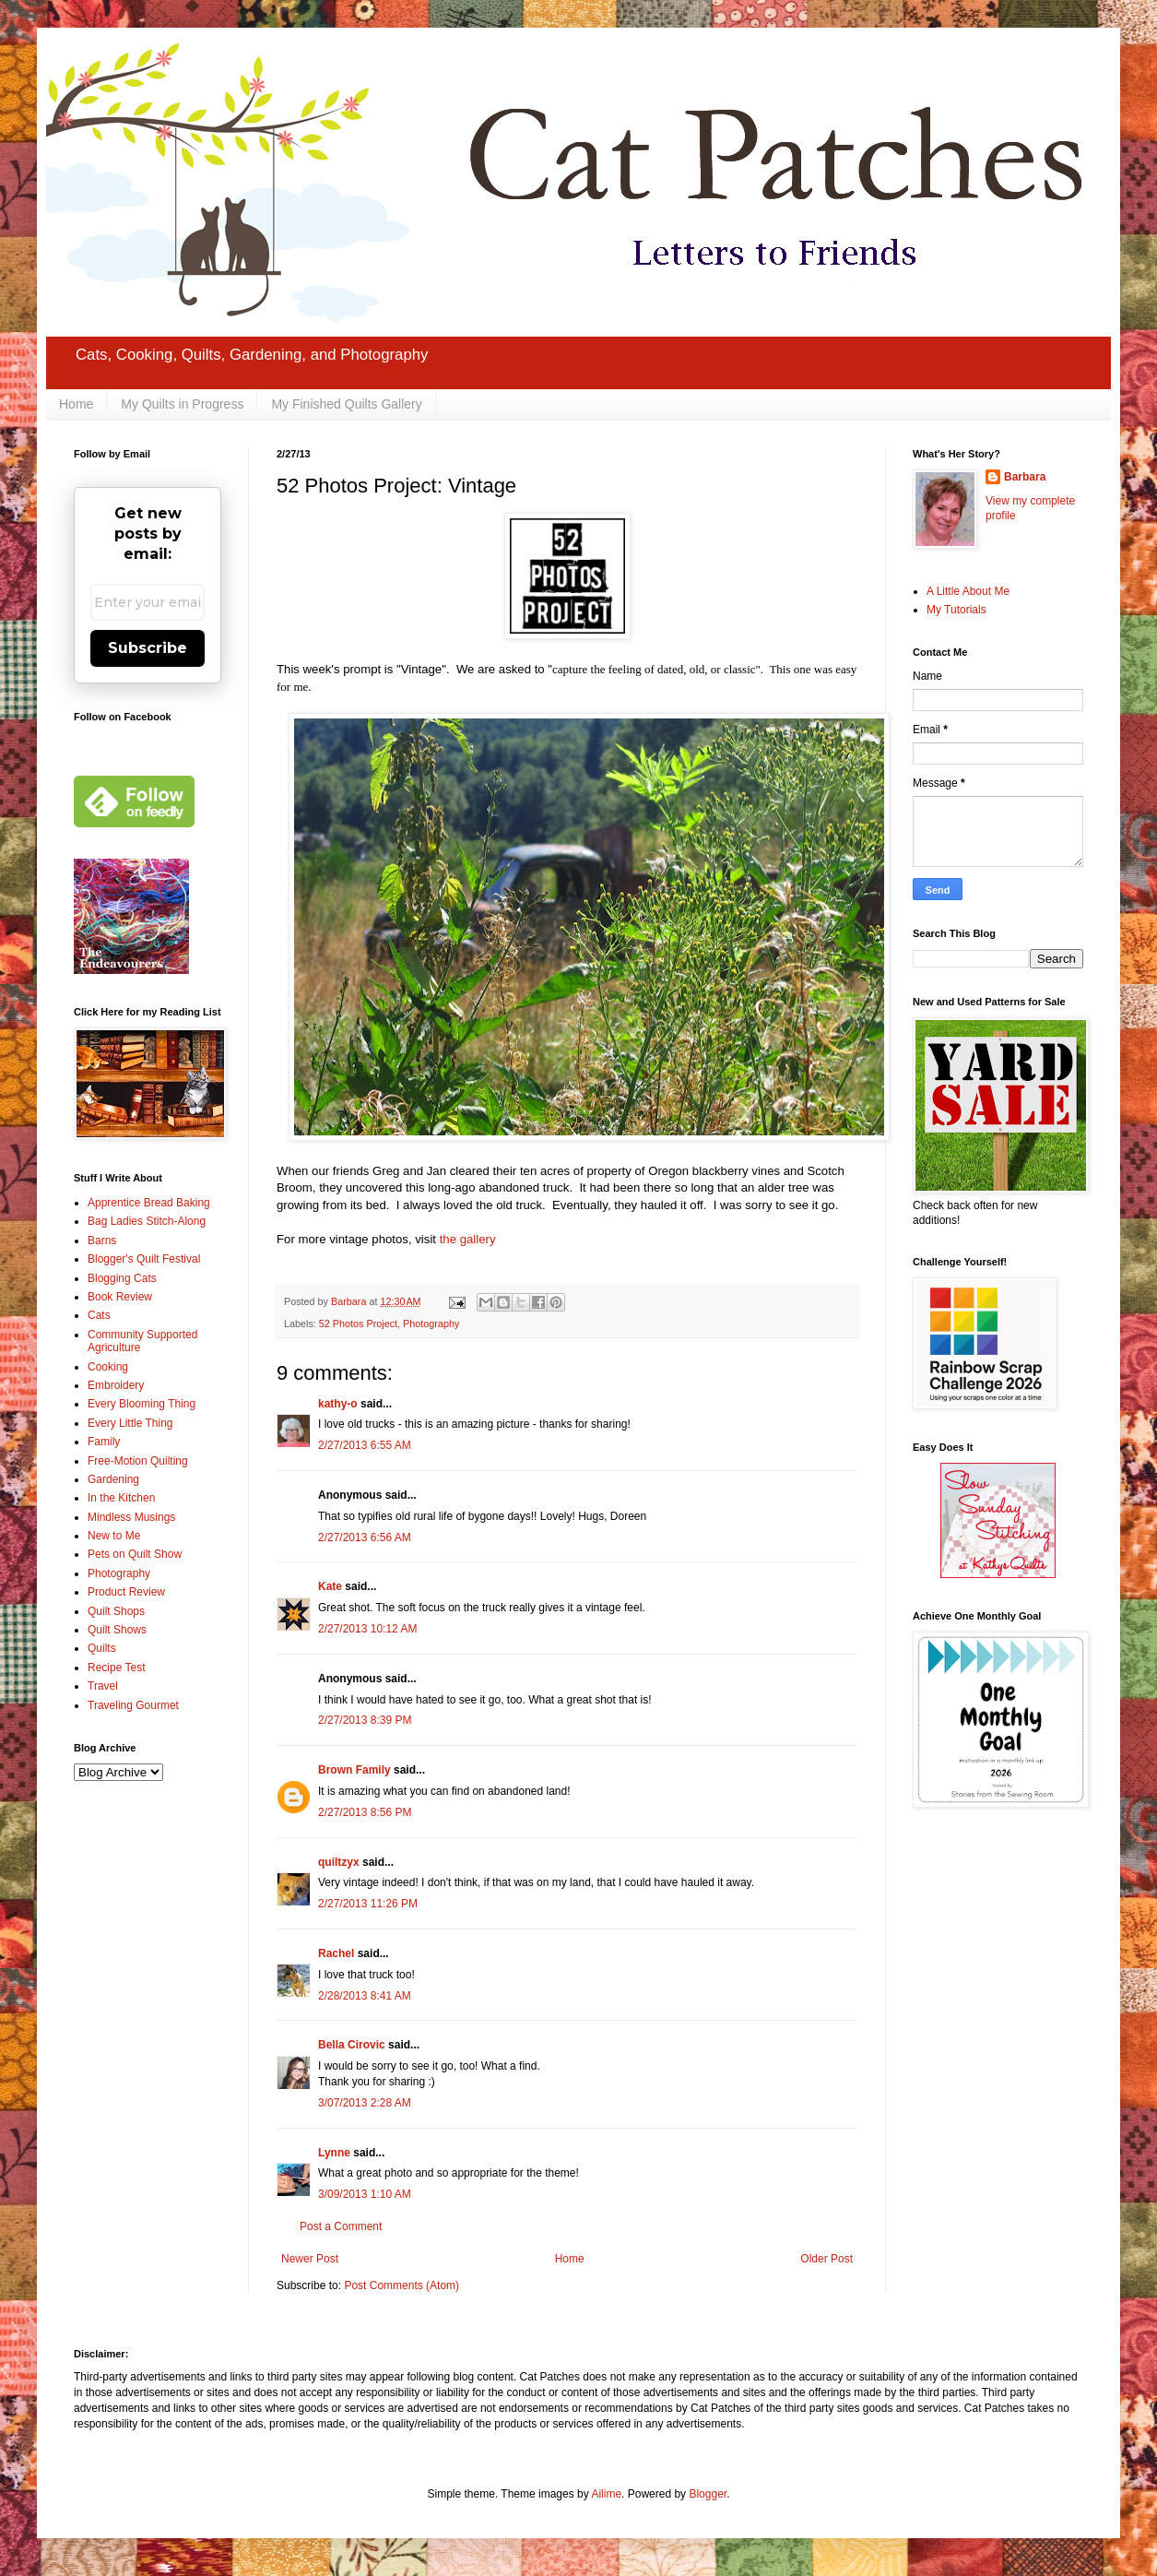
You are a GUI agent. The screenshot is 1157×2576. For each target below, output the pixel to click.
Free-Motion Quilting (138, 1460)
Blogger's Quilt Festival (144, 1258)
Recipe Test (116, 1667)
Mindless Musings (131, 1517)
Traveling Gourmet (133, 1705)
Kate (330, 1586)
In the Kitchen (121, 1497)
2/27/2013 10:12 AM (367, 1628)
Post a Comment (341, 2226)
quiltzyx (339, 1862)
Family (104, 1441)
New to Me (114, 1535)
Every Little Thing (130, 1423)
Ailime (606, 2493)
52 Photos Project (358, 1323)
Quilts (102, 1648)
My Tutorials (956, 609)
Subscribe (147, 648)
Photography (431, 1323)
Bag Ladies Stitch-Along (147, 1221)
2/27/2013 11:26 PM (368, 1903)
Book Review (120, 1296)
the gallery (468, 1239)
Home (76, 404)
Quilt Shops (116, 1611)
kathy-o (338, 1403)
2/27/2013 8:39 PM (364, 1720)
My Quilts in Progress (182, 404)
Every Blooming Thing (141, 1403)
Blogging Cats (122, 1278)
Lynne (334, 2152)
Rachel (336, 1953)
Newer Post (309, 2258)
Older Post (826, 2258)
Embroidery (116, 1385)
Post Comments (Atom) (401, 2285)
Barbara (1024, 476)
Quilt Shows (117, 1629)
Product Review (126, 1591)
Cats (99, 1315)
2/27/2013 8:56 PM (364, 1812)
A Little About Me (968, 591)
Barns (102, 1240)
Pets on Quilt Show (135, 1554)
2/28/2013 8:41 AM (364, 1995)
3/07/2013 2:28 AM (364, 2102)
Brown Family (354, 1769)
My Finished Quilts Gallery (346, 404)
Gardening (113, 1479)
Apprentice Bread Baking (149, 1202)
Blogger (707, 2493)
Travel (103, 1686)
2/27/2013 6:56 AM (364, 1537)
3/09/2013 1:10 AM (364, 2194)
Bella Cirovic (351, 2044)
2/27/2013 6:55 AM (364, 1445)
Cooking (108, 1366)
